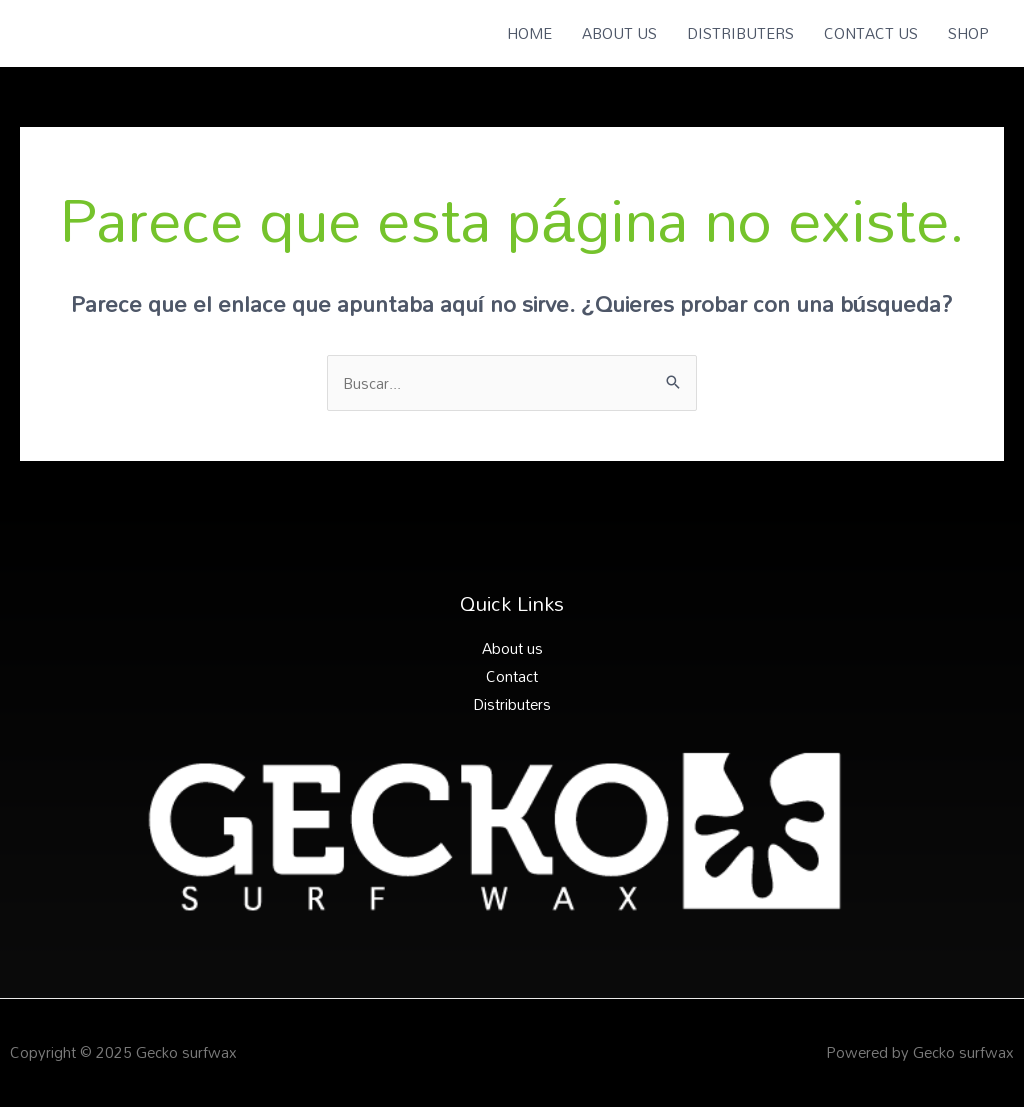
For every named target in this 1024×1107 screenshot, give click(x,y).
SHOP (968, 33)
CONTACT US (871, 33)
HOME (529, 33)
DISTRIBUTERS (740, 33)
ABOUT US (619, 33)
